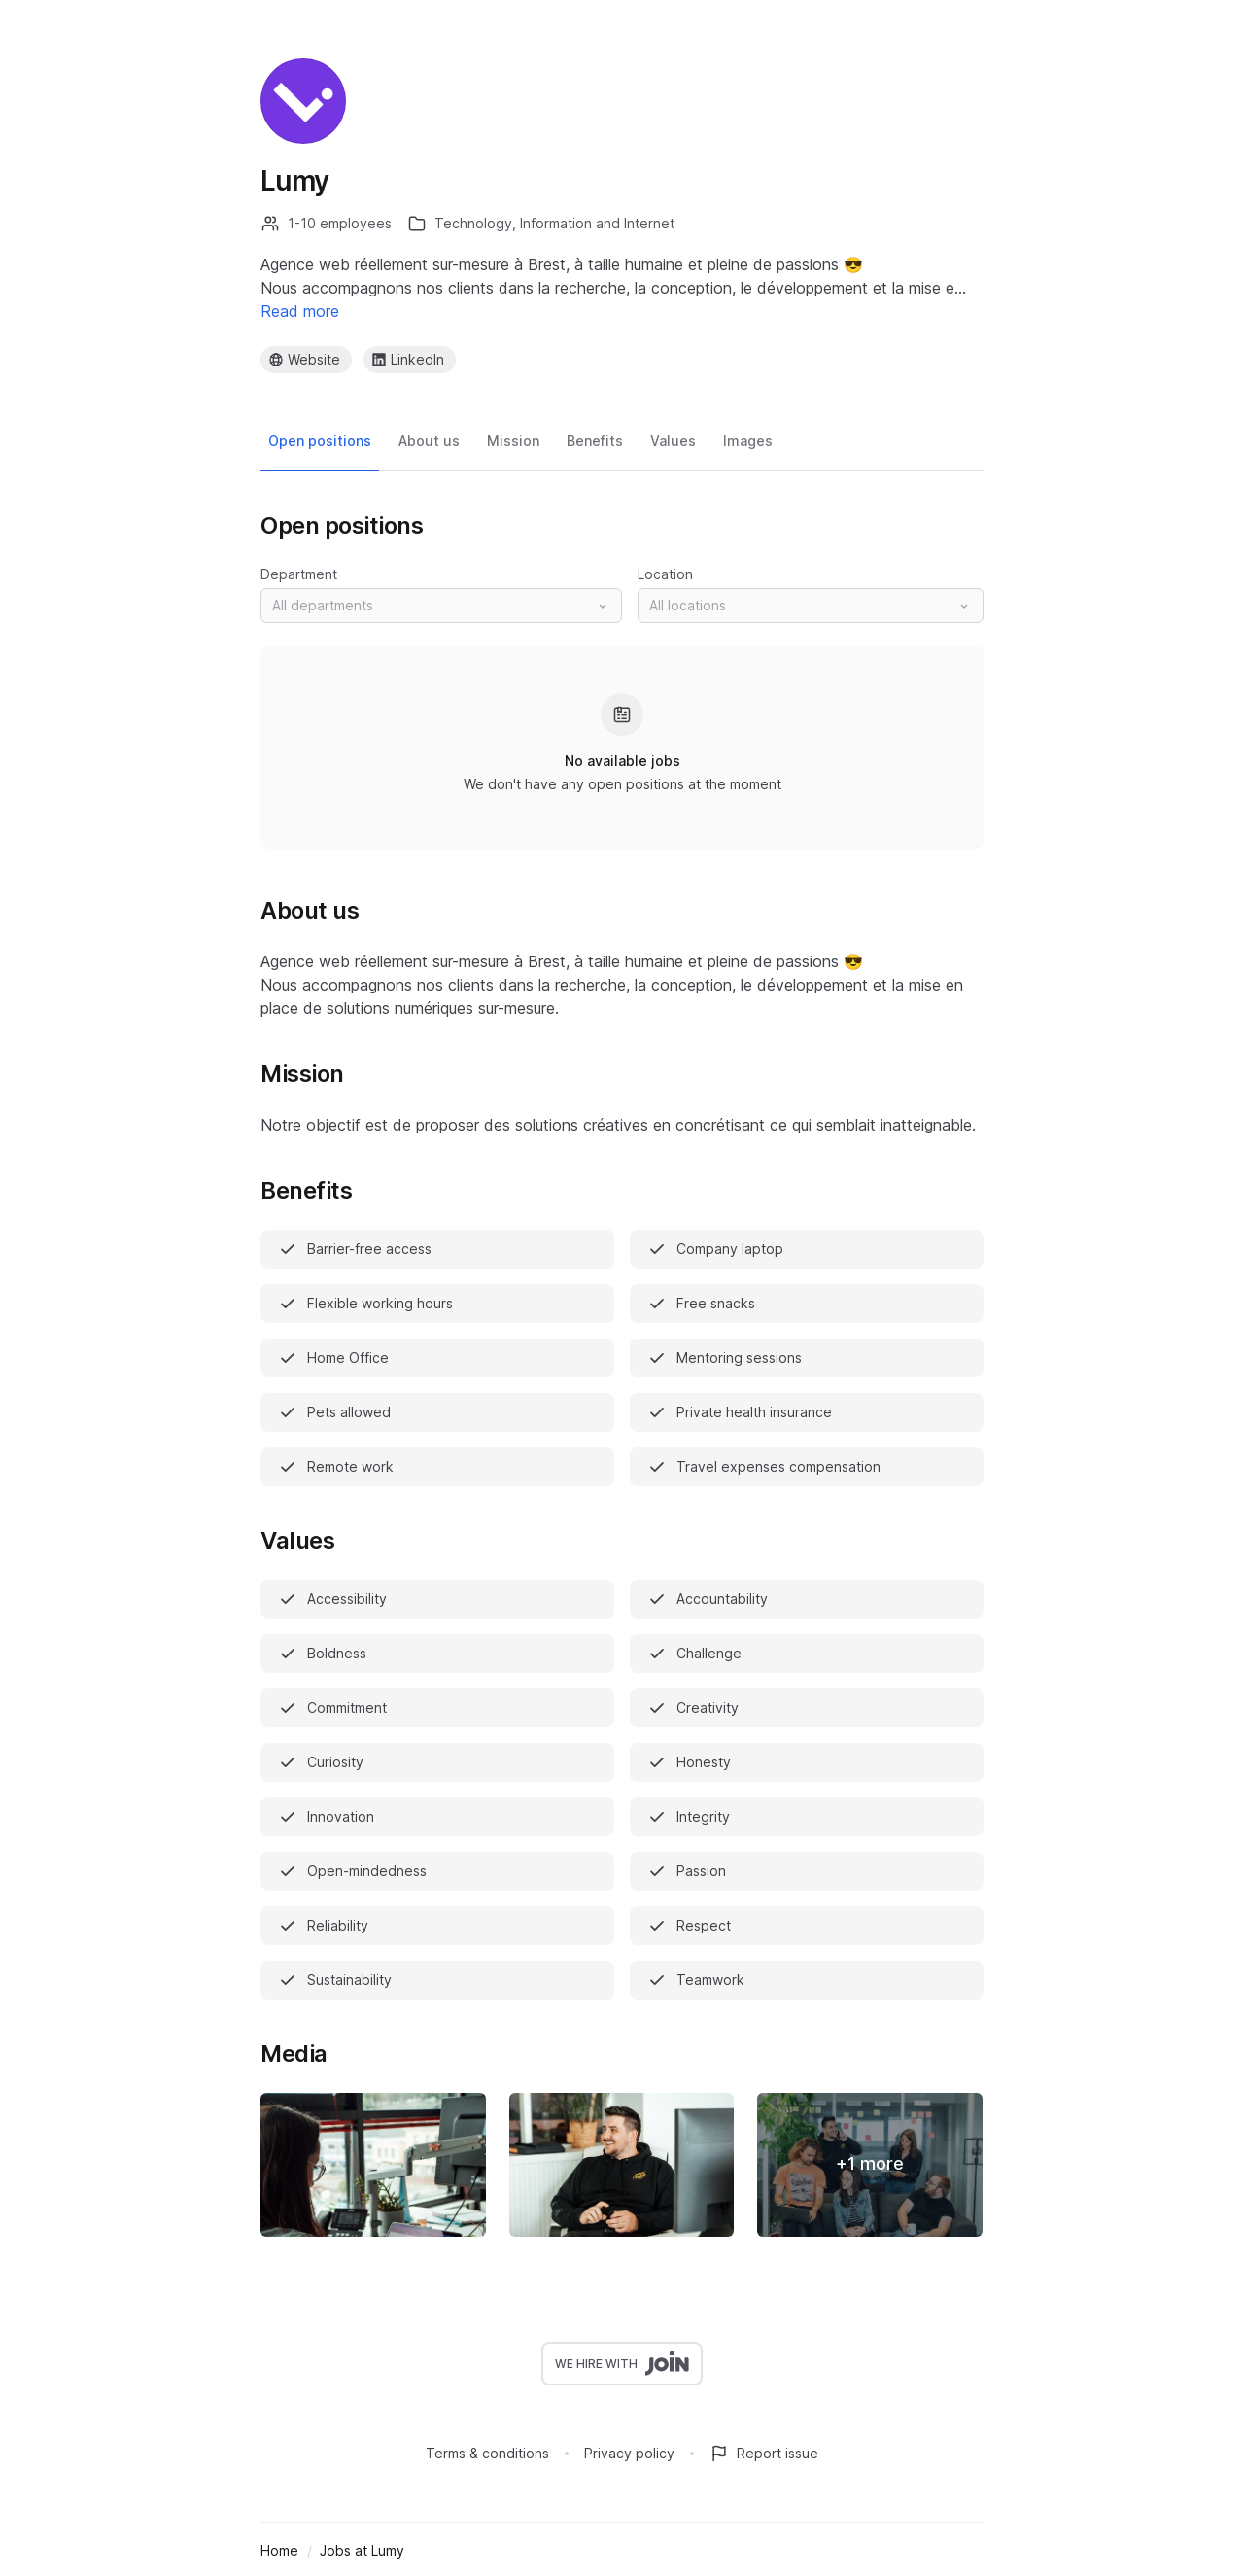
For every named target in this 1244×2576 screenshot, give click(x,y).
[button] (441, 605)
